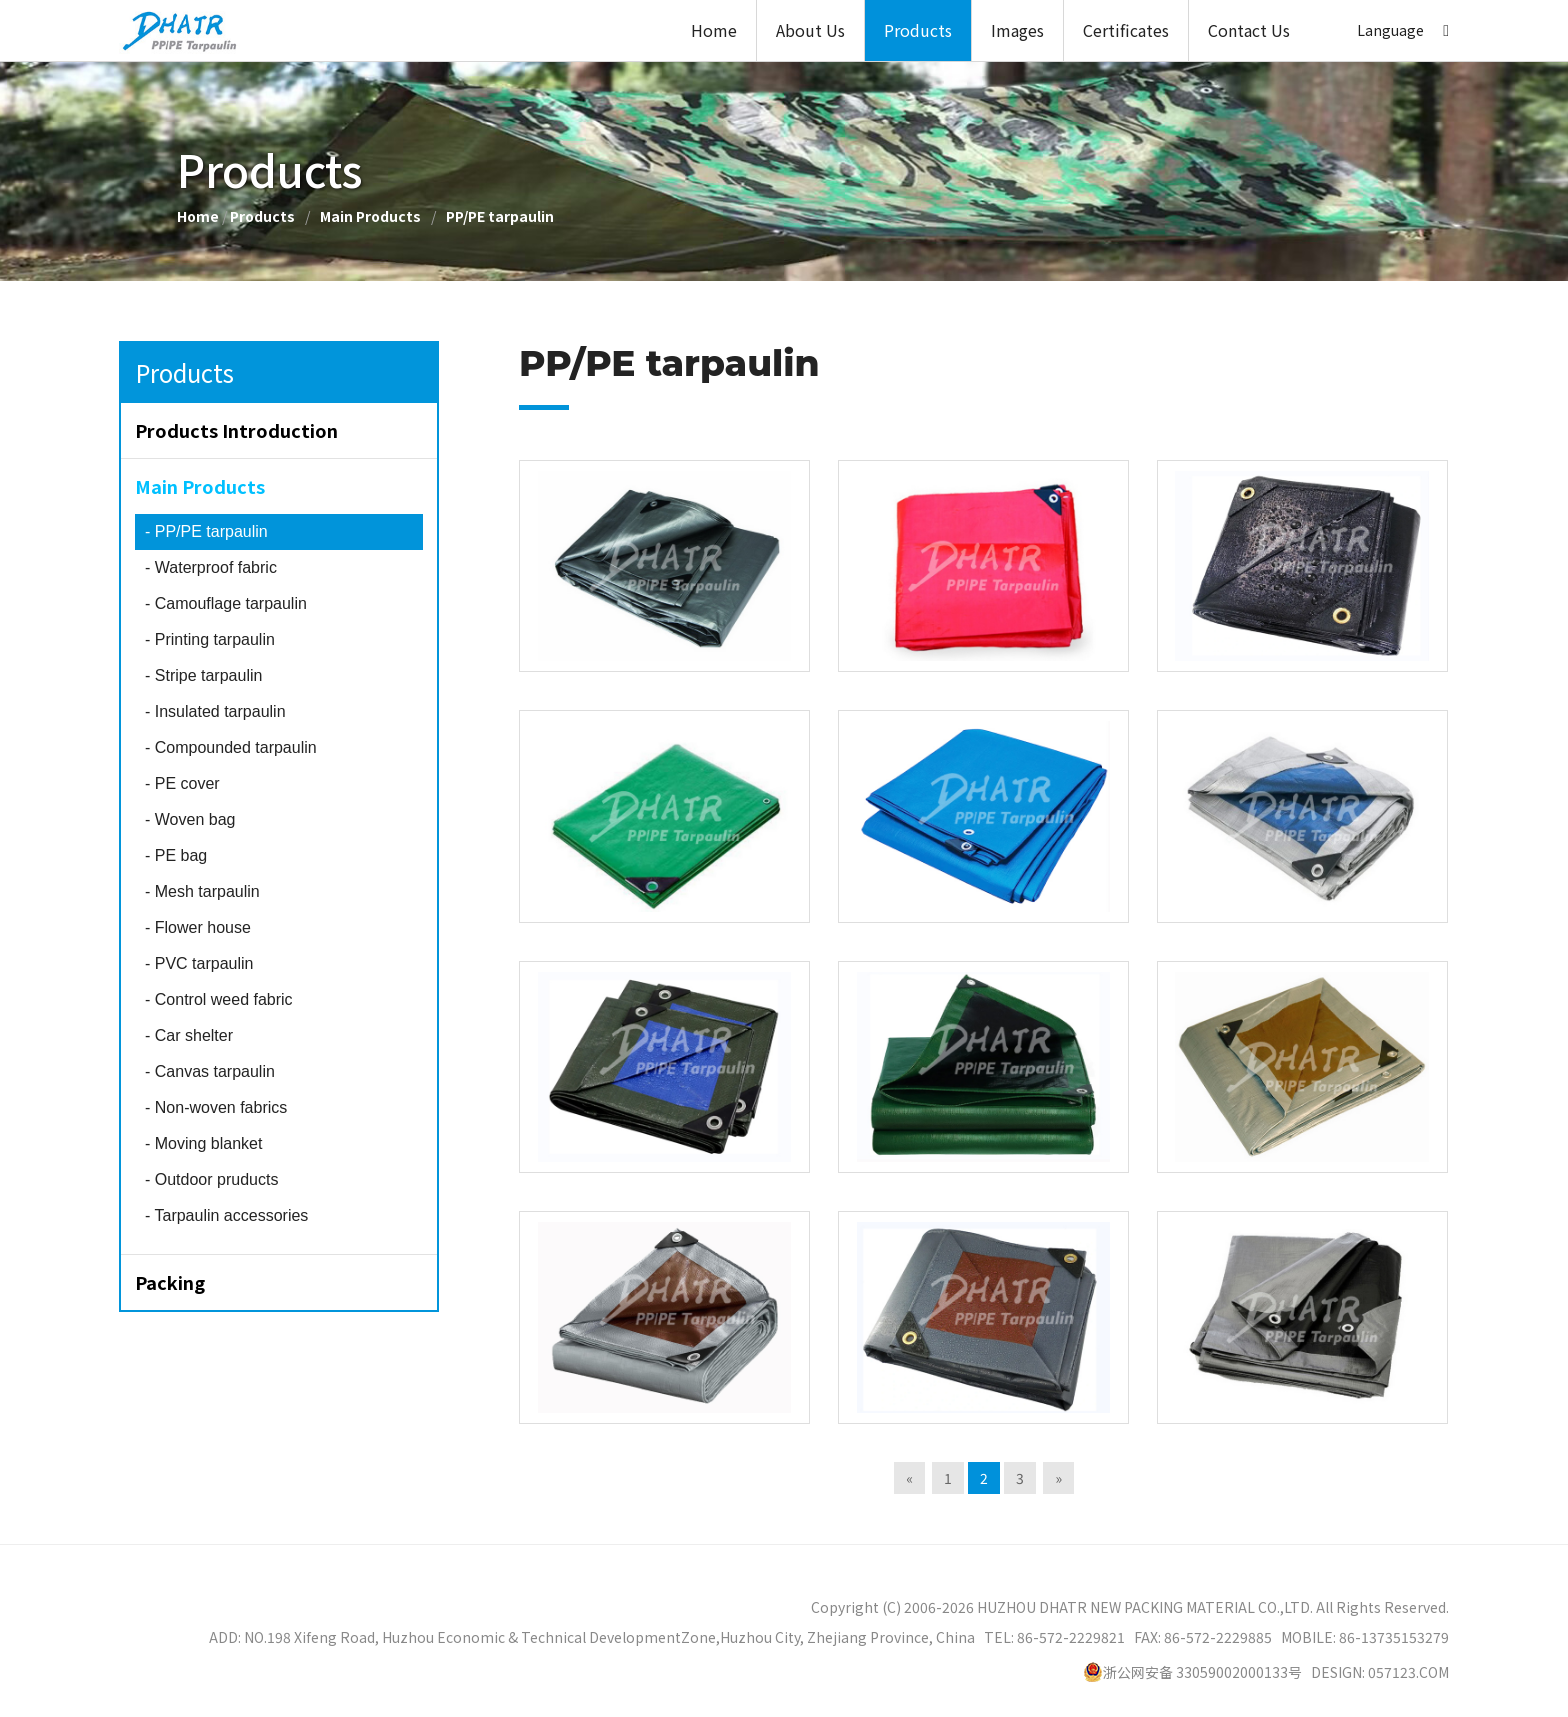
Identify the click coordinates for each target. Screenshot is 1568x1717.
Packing (170, 1282)
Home (714, 30)
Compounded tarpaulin (231, 747)
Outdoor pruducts (211, 1179)
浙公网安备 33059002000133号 (1192, 1672)
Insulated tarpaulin (215, 711)
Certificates (1126, 30)
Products (918, 30)
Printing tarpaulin (210, 639)
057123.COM (1408, 1672)
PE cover (182, 783)
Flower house (198, 927)
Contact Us (1249, 30)
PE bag (176, 855)
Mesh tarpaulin (202, 891)
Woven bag (190, 819)
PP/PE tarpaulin (500, 216)
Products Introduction (236, 430)
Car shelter (189, 1035)
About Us (810, 30)
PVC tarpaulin (199, 963)
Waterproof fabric (211, 567)
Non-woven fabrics (216, 1107)
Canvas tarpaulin (210, 1071)
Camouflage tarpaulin (226, 603)
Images (1017, 30)
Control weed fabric (219, 999)
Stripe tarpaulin (203, 675)
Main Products (370, 216)
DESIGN (1336, 1672)
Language (1390, 30)
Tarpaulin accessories (226, 1215)
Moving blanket (203, 1143)
